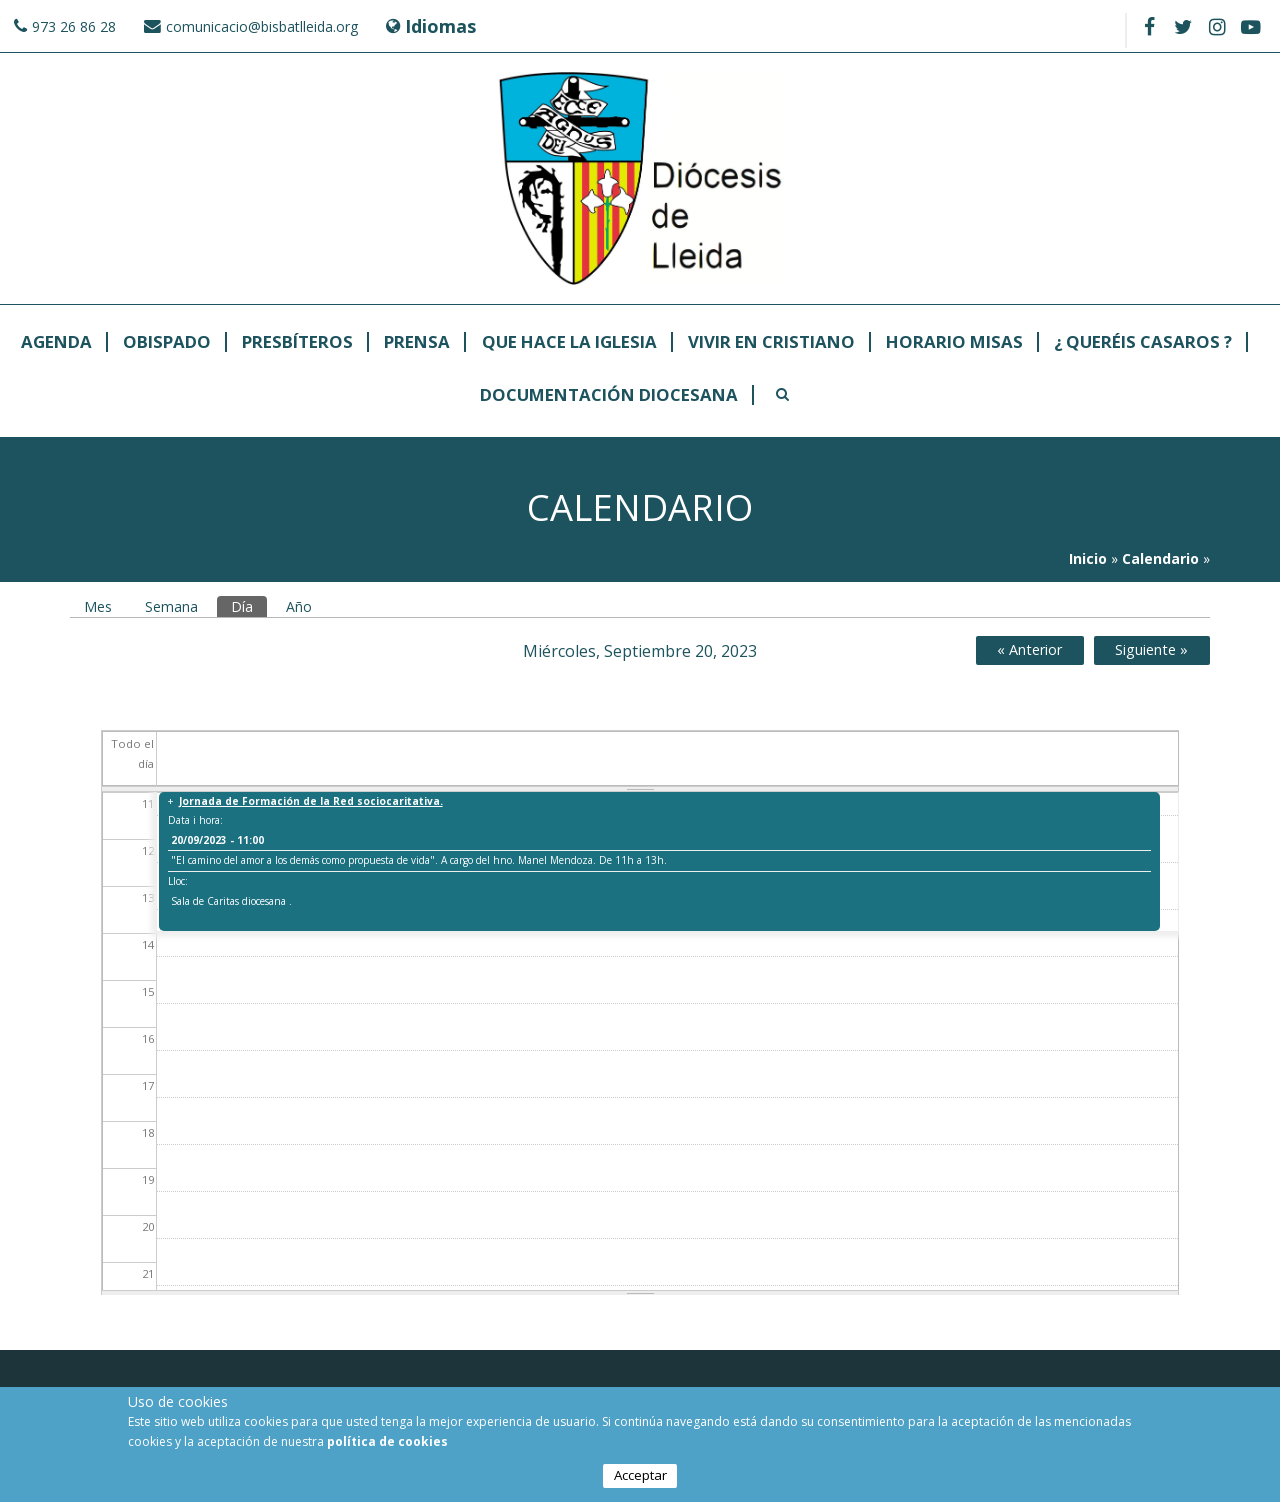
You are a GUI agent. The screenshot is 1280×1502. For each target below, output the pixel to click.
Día (249, 606)
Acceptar (640, 1478)
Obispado (167, 342)
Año (299, 606)
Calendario (1160, 558)
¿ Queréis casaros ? (1143, 342)
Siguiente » (1151, 649)
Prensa (417, 342)
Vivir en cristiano (771, 342)
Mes (98, 606)
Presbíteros (297, 342)
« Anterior (1029, 649)
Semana (171, 606)
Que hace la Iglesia (569, 342)
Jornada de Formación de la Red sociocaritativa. (311, 801)
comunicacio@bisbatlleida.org (262, 26)
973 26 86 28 (74, 26)
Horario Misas (954, 342)
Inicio (1088, 558)
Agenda (56, 342)
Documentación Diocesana (609, 395)
